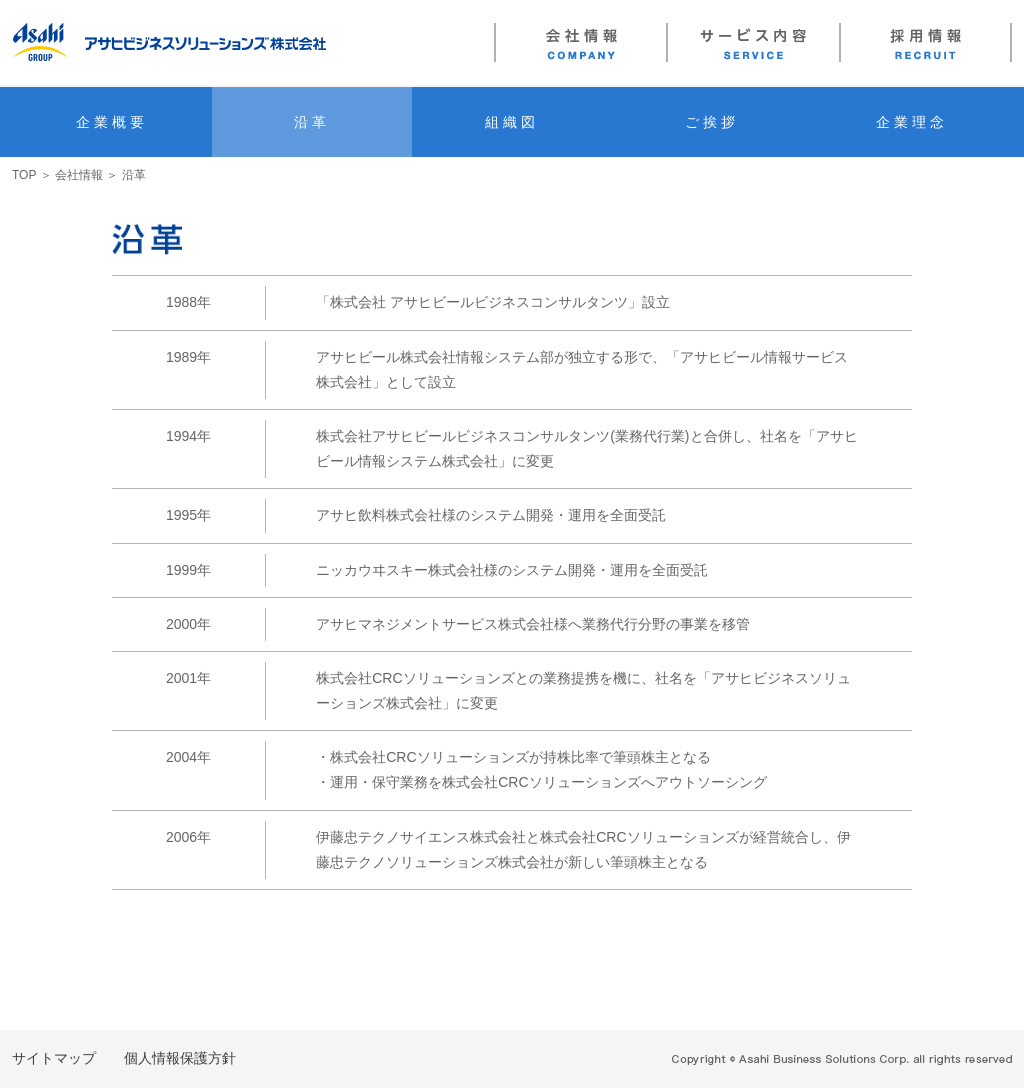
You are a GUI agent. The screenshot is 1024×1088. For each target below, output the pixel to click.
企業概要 (112, 122)
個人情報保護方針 (180, 1058)
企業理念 (912, 122)
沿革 (312, 122)
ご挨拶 (712, 122)
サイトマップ (54, 1058)
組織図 (512, 122)
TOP (24, 175)
